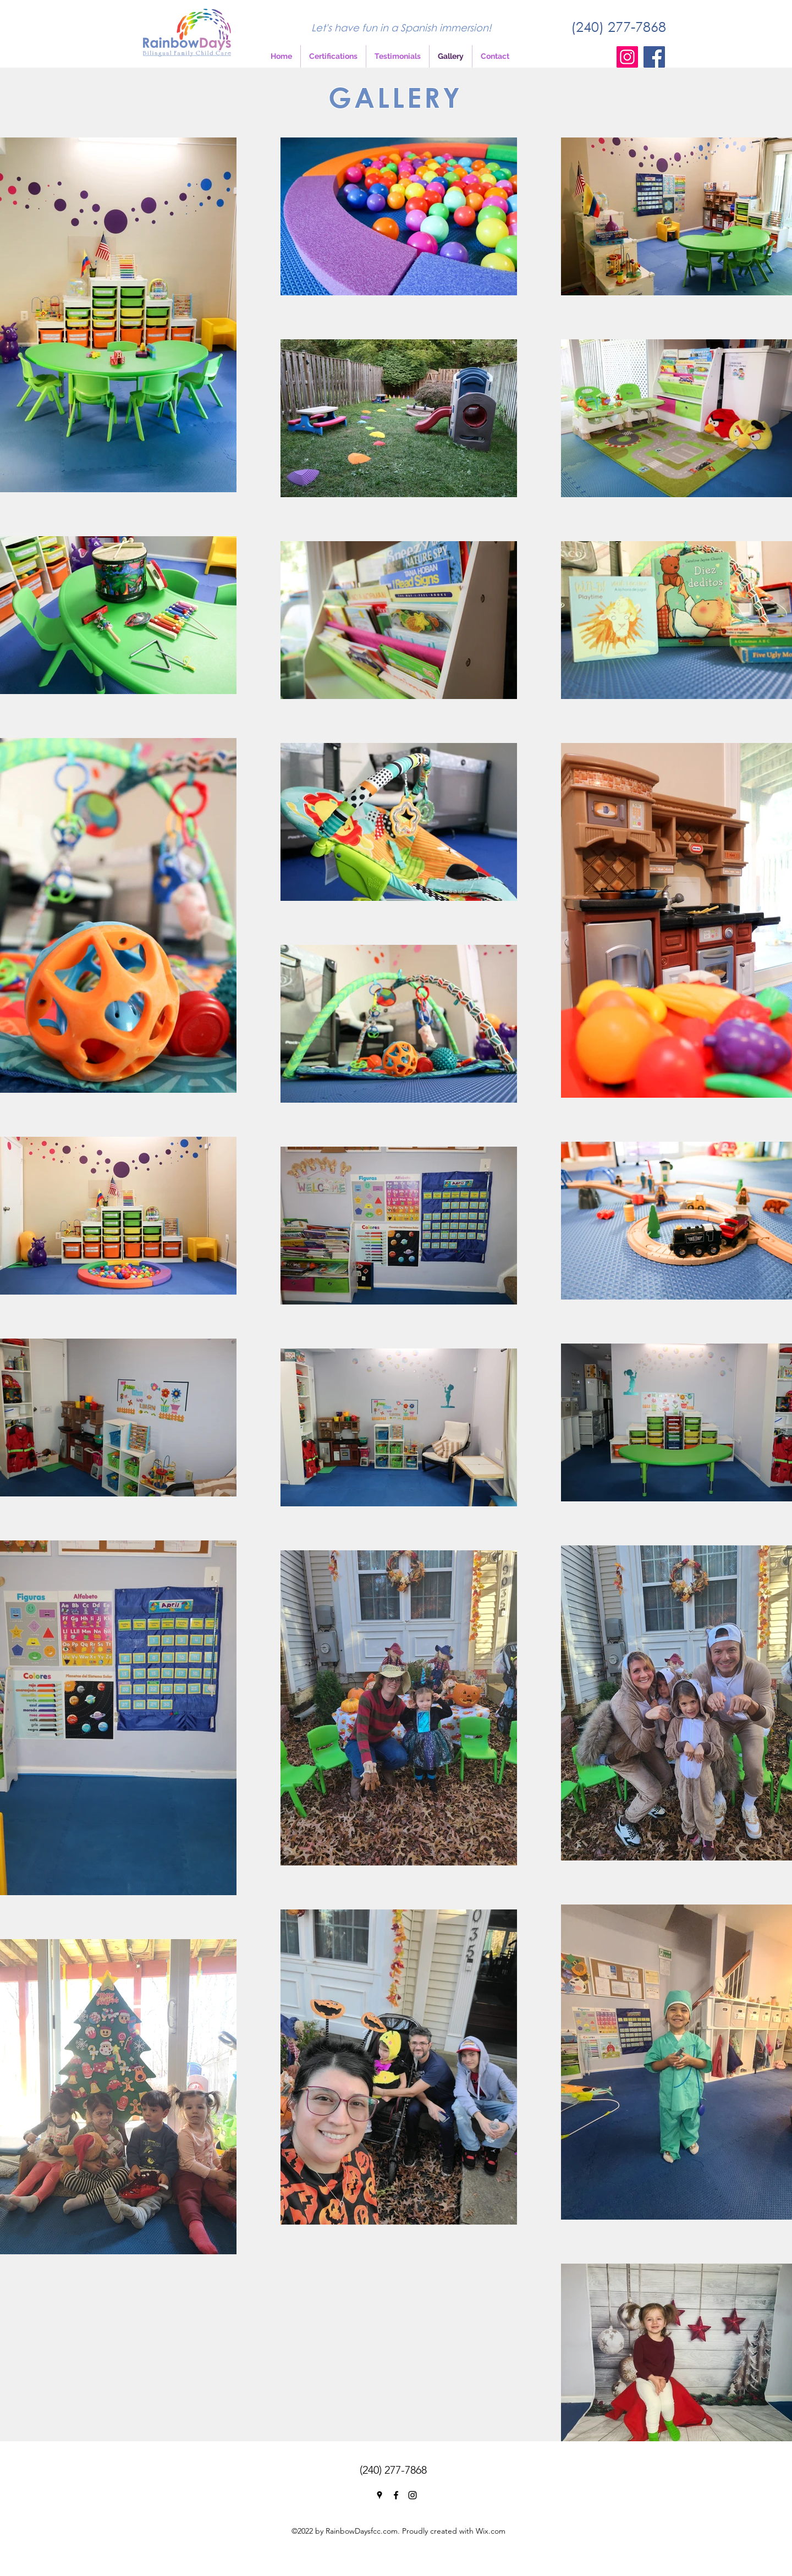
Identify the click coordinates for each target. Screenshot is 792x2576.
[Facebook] (654, 57)
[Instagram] (627, 57)
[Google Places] (379, 2495)
